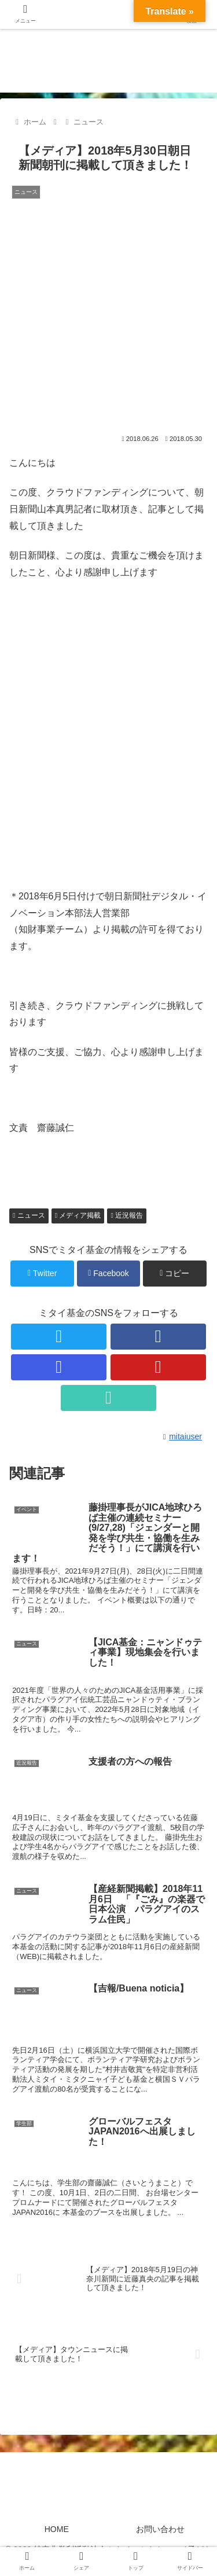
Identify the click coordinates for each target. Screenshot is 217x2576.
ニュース (29, 1215)
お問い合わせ (160, 2529)
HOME (57, 2529)
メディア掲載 (78, 1215)
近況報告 (127, 1215)
